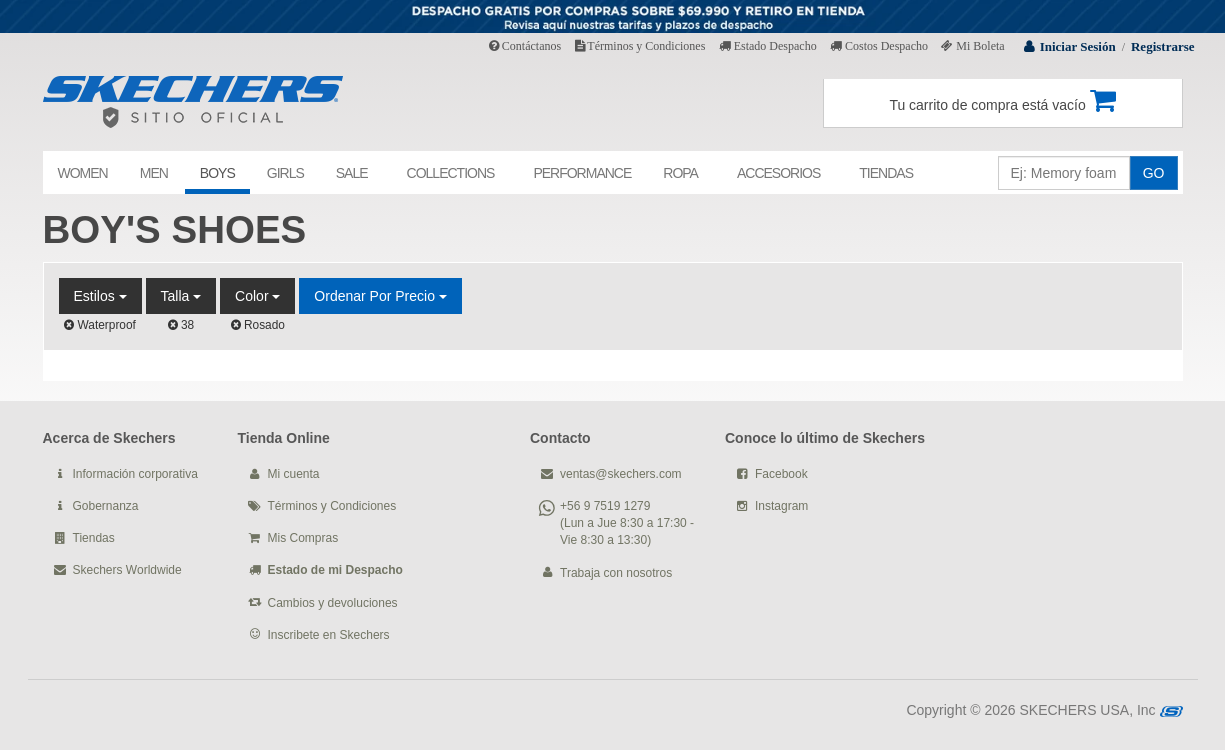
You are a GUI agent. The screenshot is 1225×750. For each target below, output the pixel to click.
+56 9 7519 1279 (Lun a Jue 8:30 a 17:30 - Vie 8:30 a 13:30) (627, 523)
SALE (352, 173)
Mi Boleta (972, 46)
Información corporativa (135, 474)
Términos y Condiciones (640, 46)
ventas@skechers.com (621, 474)
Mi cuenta (294, 474)
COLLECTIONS (451, 173)
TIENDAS (886, 173)
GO (1154, 173)
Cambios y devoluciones (333, 603)
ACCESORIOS (778, 173)
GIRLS (285, 173)
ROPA (680, 173)
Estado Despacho (768, 46)
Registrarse (1163, 46)
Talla (181, 296)
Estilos (100, 296)
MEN (154, 173)
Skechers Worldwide (127, 570)
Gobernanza (106, 506)
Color (257, 296)
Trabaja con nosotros (616, 573)
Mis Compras (303, 538)
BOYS (217, 173)
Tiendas (94, 538)
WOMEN (83, 173)
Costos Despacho (879, 46)
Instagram (781, 506)
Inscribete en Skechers (329, 635)
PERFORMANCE (582, 173)
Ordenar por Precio (380, 296)
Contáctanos (525, 46)
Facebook (781, 474)
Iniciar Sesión (1078, 46)
